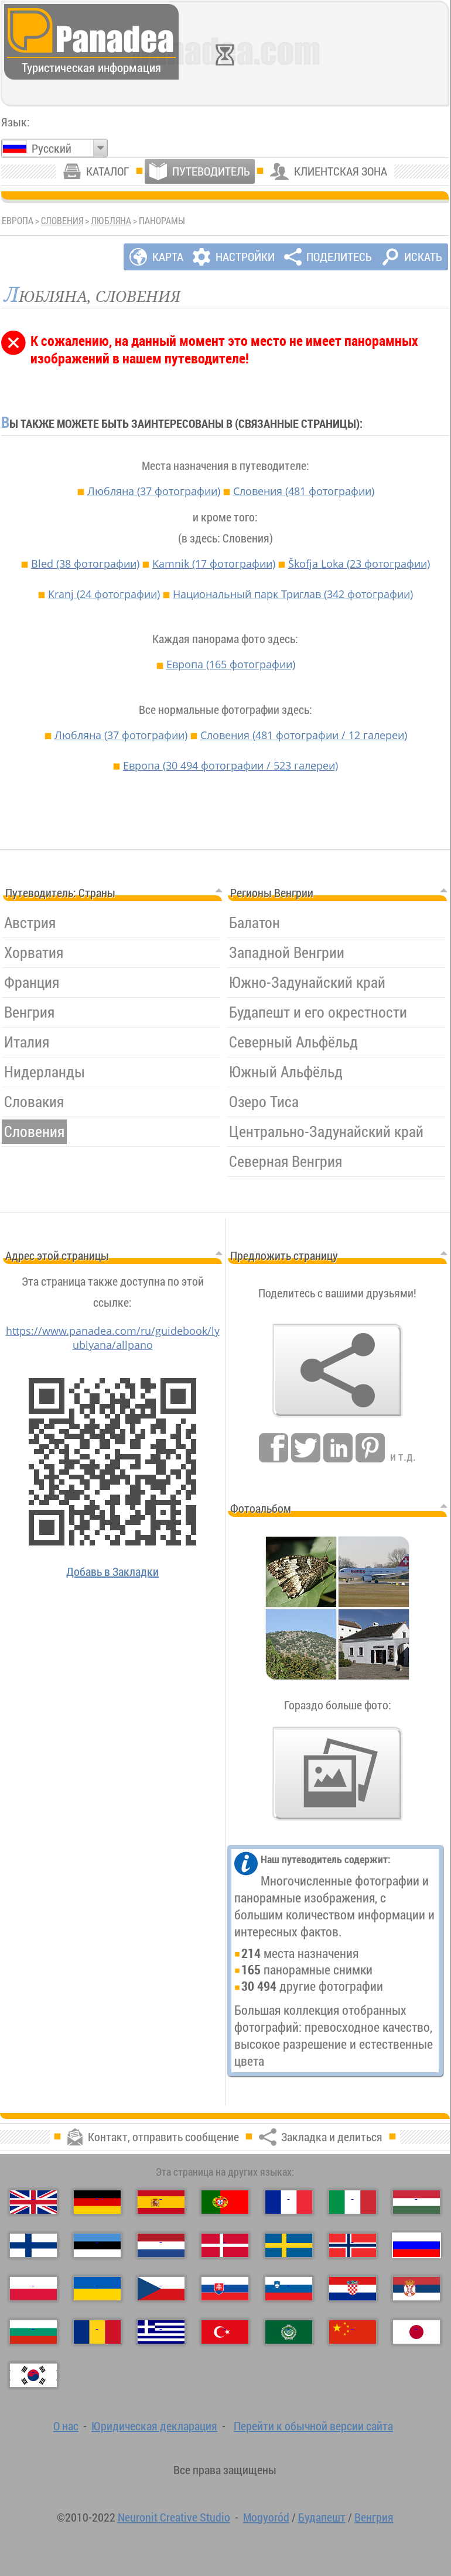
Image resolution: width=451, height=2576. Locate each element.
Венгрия (374, 2517)
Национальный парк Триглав (293, 594)
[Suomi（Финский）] (33, 2245)
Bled (85, 564)
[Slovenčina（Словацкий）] (225, 2289)
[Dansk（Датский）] (225, 2245)
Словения (62, 220)
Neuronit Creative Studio (174, 2517)
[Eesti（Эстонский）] (97, 2245)
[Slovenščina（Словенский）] (288, 2289)
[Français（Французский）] (288, 2202)
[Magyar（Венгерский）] (416, 2202)
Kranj (104, 594)
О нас (65, 2426)
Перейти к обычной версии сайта (313, 2426)
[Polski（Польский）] (33, 2289)
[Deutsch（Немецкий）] (97, 2202)
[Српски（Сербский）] (416, 2289)
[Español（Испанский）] (161, 2202)
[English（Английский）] (33, 2202)
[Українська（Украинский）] (97, 2289)
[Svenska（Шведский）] (288, 2245)
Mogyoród (266, 2517)
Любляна (111, 220)
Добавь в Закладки (112, 1571)
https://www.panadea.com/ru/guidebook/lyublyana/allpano (113, 1338)
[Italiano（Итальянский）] (352, 2202)
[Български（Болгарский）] (33, 2332)
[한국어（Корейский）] (33, 2375)
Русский (51, 148)
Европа (230, 664)
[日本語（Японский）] (416, 2332)
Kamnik (213, 564)
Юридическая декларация (154, 2426)
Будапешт (322, 2517)
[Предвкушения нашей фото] (337, 1773)
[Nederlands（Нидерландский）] (161, 2245)
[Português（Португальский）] (225, 2202)
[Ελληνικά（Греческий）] (161, 2332)
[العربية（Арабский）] (288, 2332)
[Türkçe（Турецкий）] (225, 2332)
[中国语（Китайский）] (352, 2332)
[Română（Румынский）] (97, 2332)
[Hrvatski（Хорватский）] (352, 2289)
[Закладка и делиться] (337, 1370)
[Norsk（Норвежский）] (352, 2245)
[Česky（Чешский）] (161, 2289)
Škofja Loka (359, 564)
